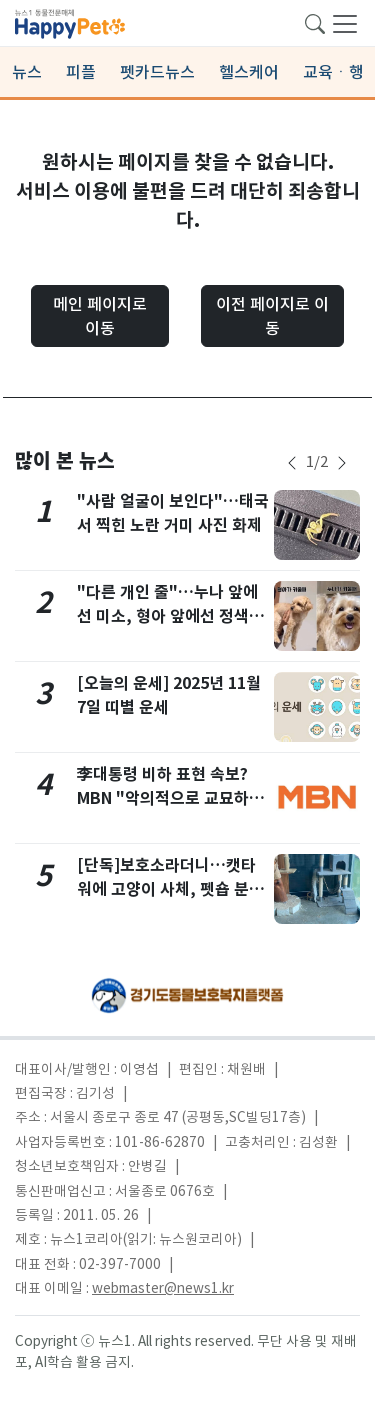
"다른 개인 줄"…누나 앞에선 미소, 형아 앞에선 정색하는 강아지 (170, 616)
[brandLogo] (70, 22)
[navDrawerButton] (345, 23)
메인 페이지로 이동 (100, 316)
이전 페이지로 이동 (272, 316)
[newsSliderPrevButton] (292, 463)
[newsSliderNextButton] (342, 463)
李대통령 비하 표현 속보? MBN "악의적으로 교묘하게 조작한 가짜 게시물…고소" (170, 798)
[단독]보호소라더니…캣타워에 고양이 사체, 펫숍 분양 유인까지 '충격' (170, 889)
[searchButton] (315, 22)
